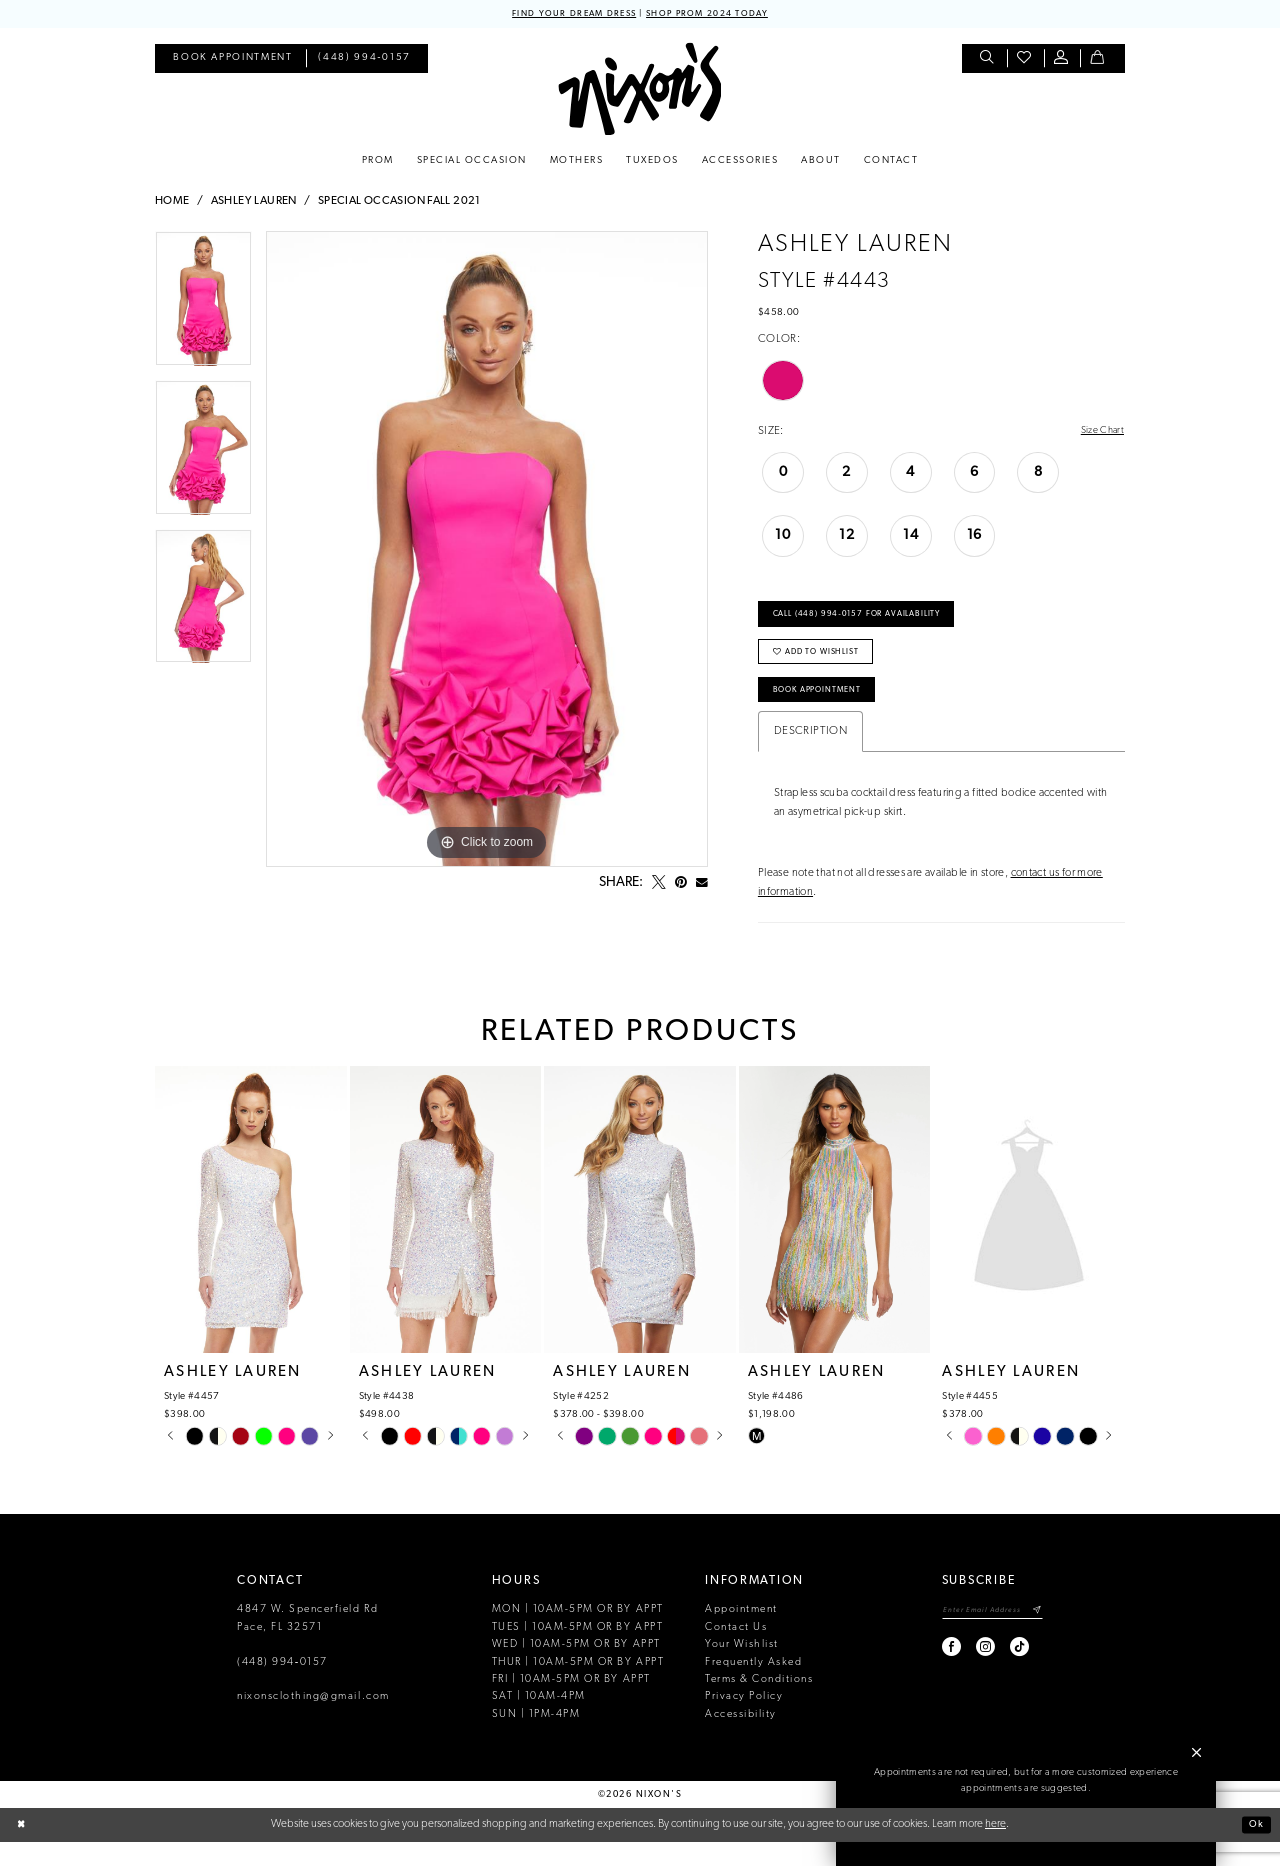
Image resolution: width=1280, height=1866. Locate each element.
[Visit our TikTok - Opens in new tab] (1002, 1673)
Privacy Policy (744, 1721)
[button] (1062, 60)
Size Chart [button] (1099, 433)
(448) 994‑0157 (282, 1686)
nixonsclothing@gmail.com (313, 1721)
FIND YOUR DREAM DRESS (563, 14)
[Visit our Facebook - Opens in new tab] (934, 1673)
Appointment (741, 1633)
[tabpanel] (203, 307)
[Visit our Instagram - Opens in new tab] (968, 1673)
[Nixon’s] (639, 90)
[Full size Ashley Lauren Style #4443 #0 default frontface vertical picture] (487, 551)
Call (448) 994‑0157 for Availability (870, 622)
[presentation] (251, 1233)
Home (172, 203)
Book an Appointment (1027, 1824)
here (995, 1848)
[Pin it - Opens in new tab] (681, 885)
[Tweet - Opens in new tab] (659, 885)
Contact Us (736, 1651)
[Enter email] (983, 1635)
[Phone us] (365, 60)
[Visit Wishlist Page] (1025, 60)
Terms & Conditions (759, 1703)
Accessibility (741, 1738)
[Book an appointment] (232, 60)
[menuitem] (232, 60)
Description (810, 756)
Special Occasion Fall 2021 (399, 203)
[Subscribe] (1036, 1635)
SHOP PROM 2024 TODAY (717, 14)
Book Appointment (827, 711)
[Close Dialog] (22, 1849)
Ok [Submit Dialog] (1254, 1848)
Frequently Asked (753, 1686)
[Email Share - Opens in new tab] (702, 885)
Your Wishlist (742, 1668)
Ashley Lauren (254, 203)
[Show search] (988, 60)
